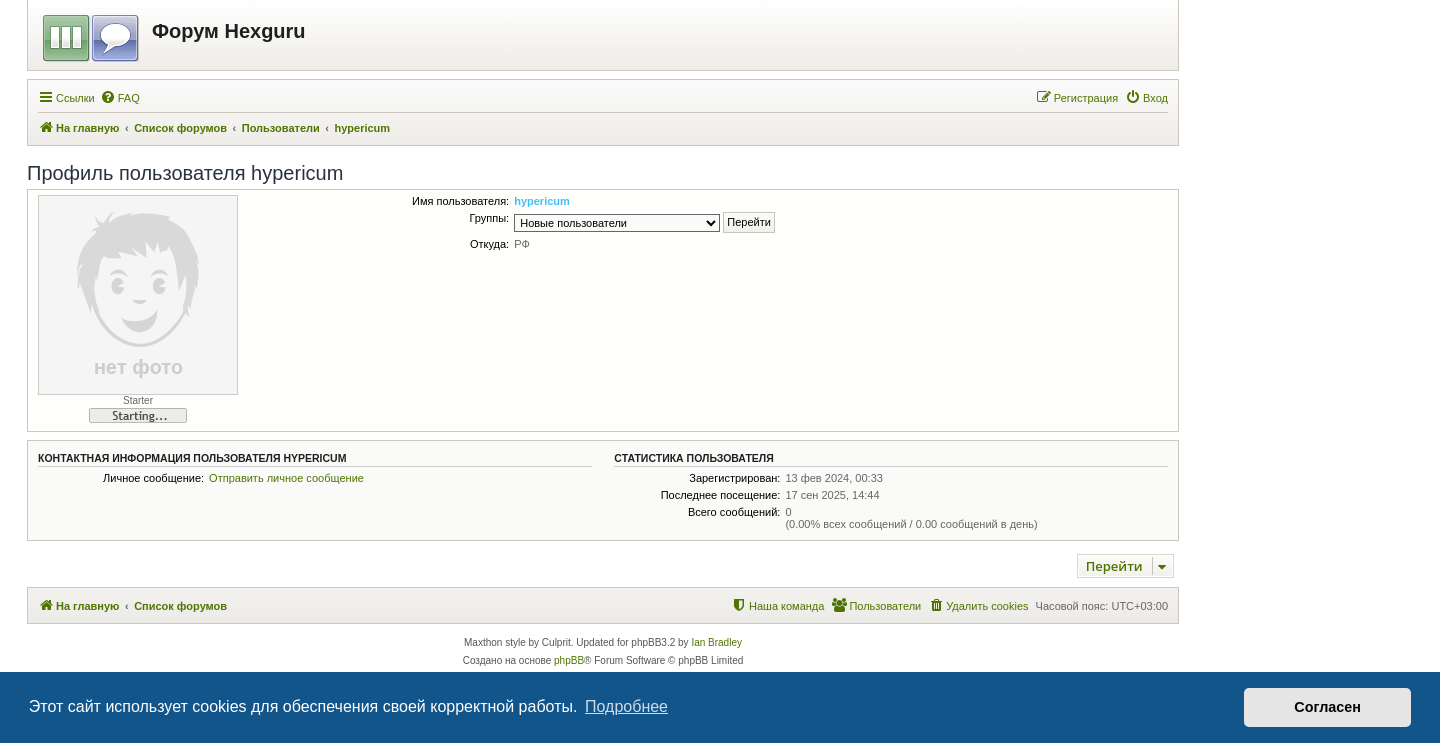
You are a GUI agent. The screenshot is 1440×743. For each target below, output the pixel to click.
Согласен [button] (1327, 707)
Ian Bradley (716, 642)
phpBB (569, 660)
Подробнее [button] (626, 706)
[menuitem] (120, 98)
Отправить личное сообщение (286, 478)
